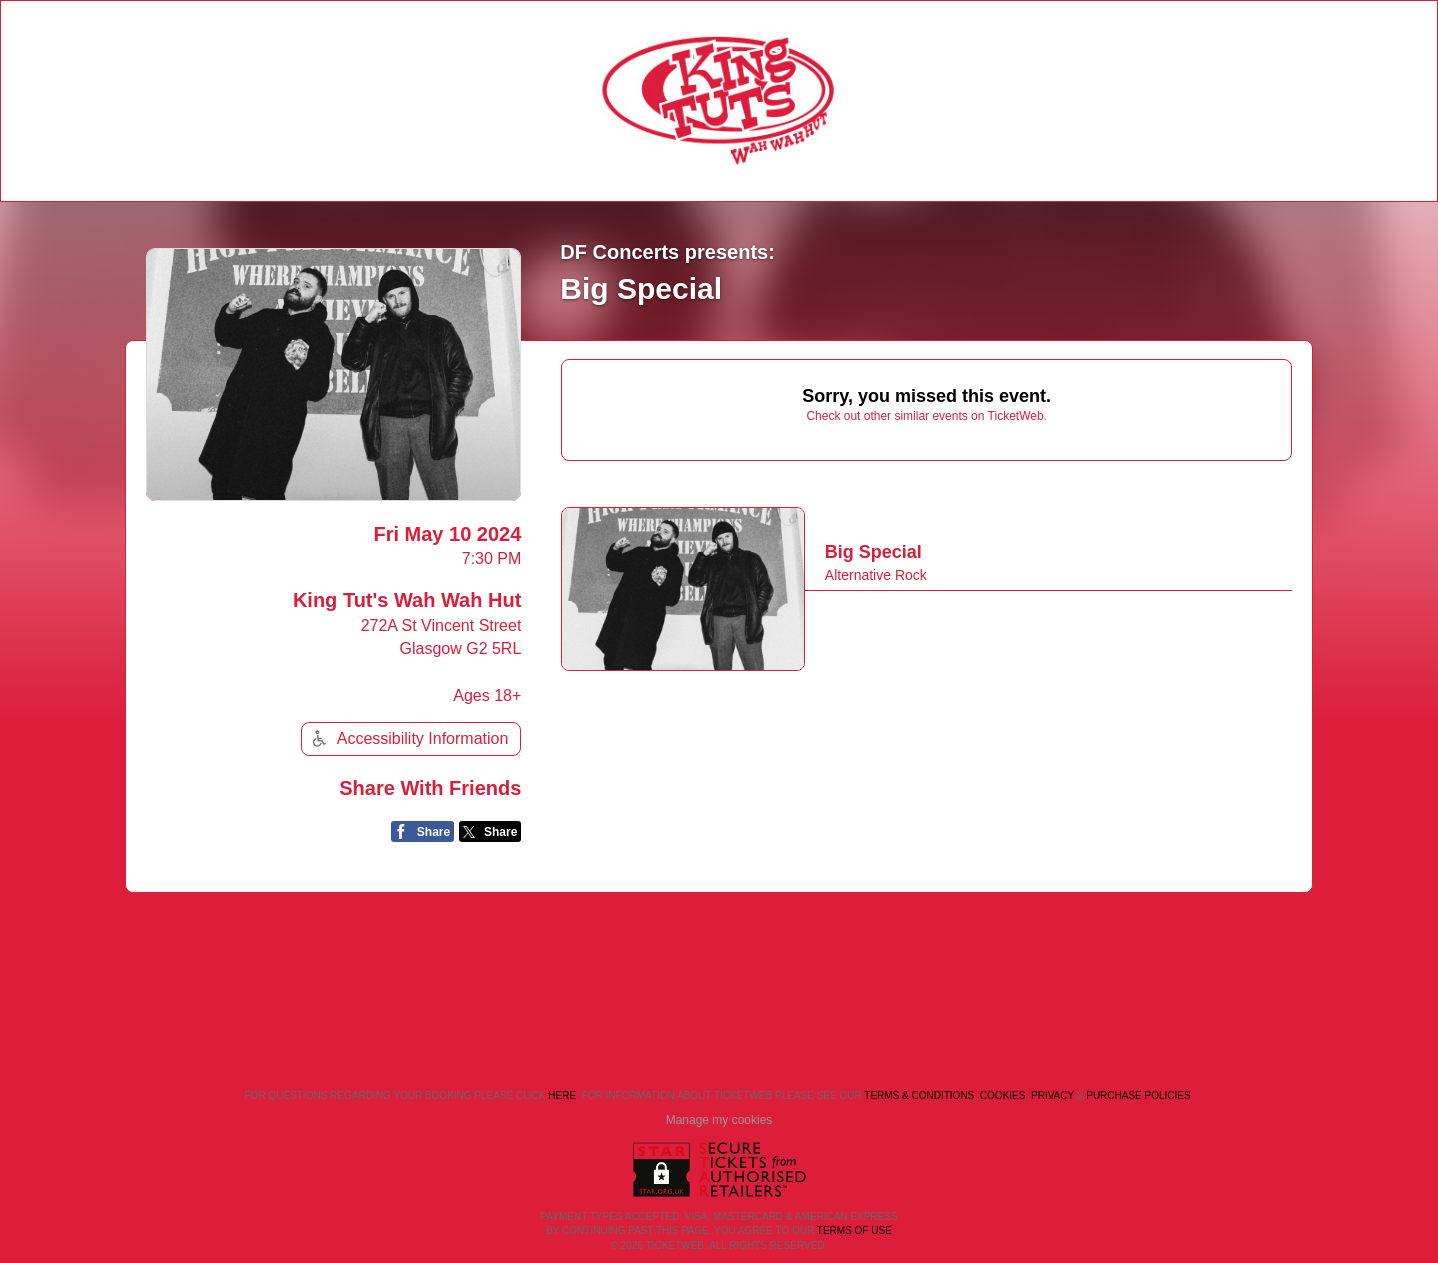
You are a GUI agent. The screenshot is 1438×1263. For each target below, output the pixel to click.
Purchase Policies (1138, 1095)
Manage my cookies (719, 1120)
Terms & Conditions (919, 1095)
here (562, 1095)
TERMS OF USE (854, 1230)
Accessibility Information (408, 738)
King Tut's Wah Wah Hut (407, 600)
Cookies (1003, 1095)
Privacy (1052, 1095)
